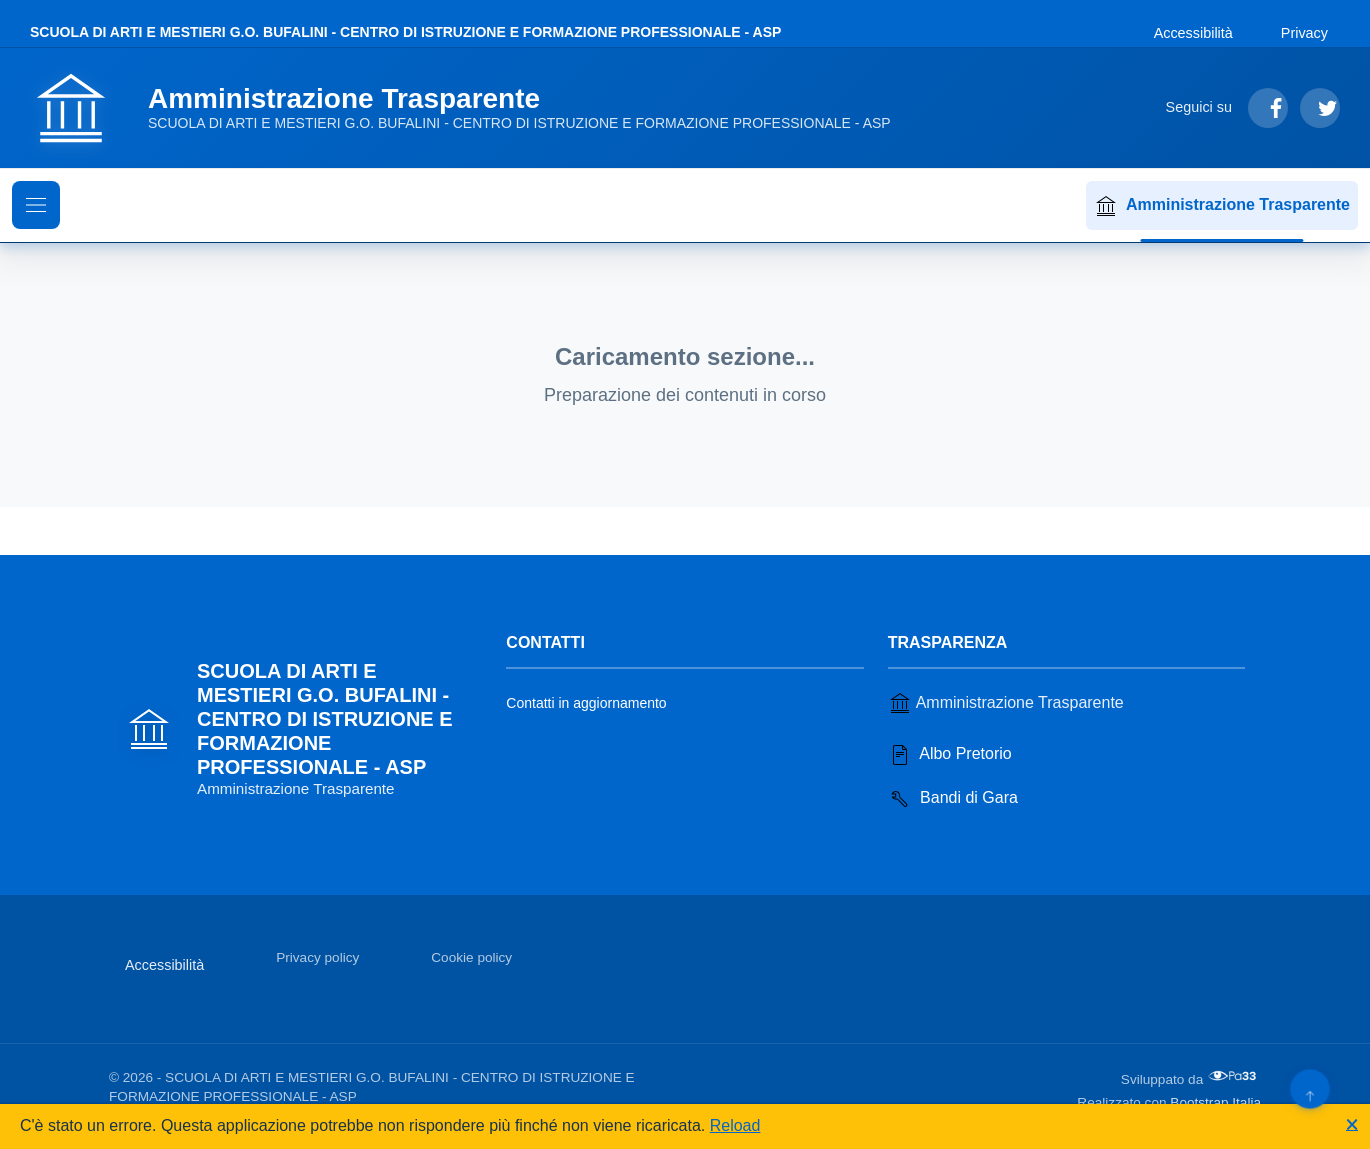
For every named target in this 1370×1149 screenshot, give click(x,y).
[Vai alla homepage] (472, 108)
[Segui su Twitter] (1320, 108)
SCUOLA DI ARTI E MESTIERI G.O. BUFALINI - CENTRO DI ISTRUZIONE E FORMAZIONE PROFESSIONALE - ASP (405, 32)
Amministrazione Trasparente (1222, 206)
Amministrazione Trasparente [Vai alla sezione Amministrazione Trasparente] (1006, 703)
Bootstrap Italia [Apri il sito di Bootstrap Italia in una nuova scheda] (1215, 1102)
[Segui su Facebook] (1268, 108)
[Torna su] (1309, 1088)
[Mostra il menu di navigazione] (36, 205)
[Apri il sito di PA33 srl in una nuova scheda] (1234, 1076)
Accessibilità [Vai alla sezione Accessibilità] (1193, 33)
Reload (735, 1125)
